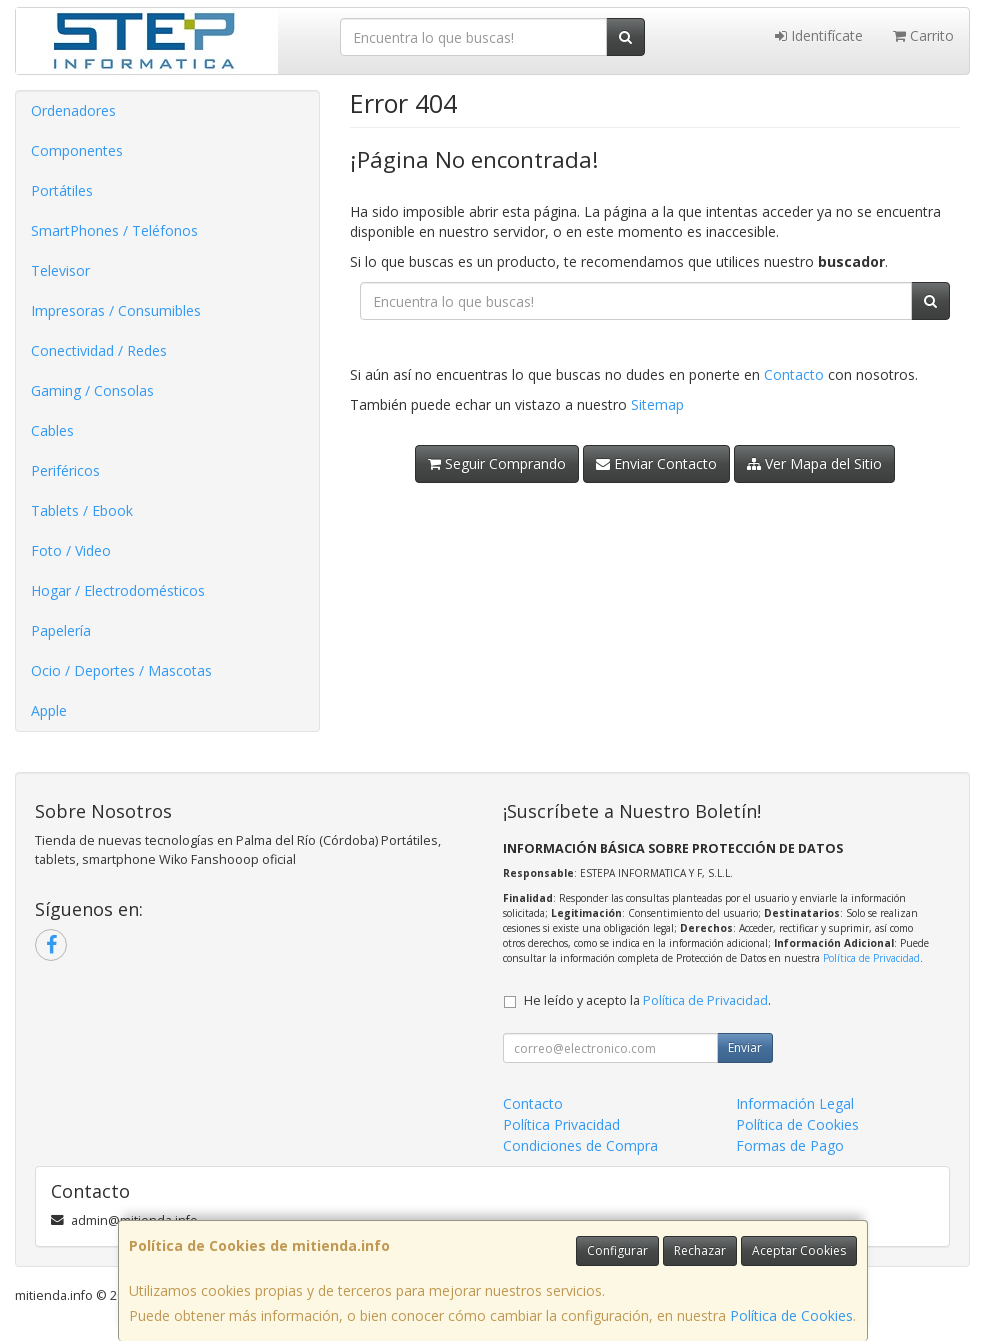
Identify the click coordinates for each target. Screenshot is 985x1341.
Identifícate (819, 35)
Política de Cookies (791, 1315)
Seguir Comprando (497, 463)
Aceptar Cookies (799, 1250)
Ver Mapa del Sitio (814, 463)
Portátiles (62, 190)
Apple (49, 710)
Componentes (77, 150)
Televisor (60, 270)
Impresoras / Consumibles (116, 310)
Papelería (61, 630)
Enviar (745, 1047)
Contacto (794, 374)
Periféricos (65, 470)
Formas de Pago (790, 1145)
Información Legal (795, 1103)
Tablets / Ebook (82, 510)
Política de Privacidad (871, 958)
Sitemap (657, 404)
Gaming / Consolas (92, 390)
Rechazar (700, 1250)
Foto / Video (71, 550)
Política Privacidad (561, 1124)
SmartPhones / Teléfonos (114, 230)
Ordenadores (73, 110)
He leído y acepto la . (647, 1000)
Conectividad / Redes (99, 350)
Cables (52, 430)
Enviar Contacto (656, 463)
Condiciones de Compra (580, 1145)
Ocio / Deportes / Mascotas (121, 670)
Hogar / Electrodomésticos (118, 590)
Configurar (617, 1250)
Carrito (923, 35)
